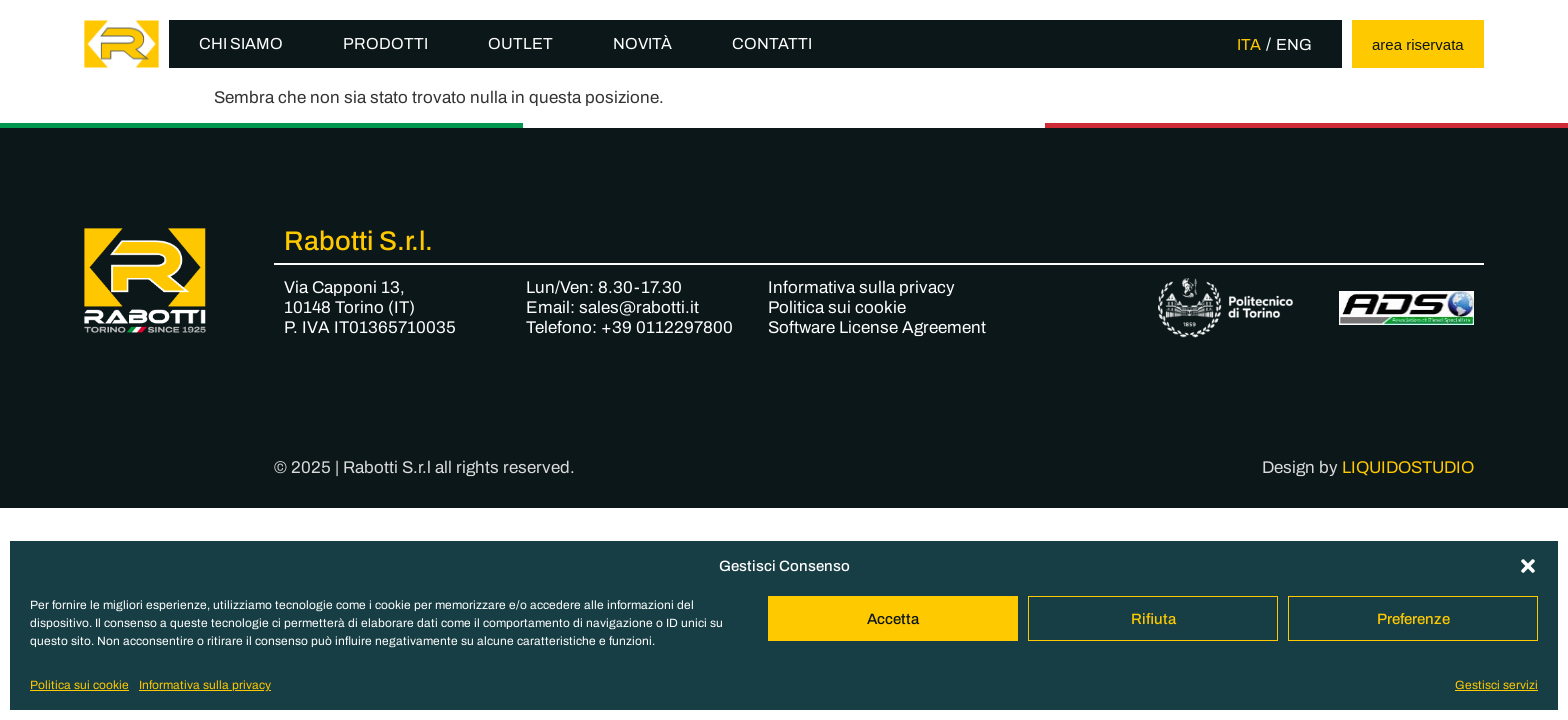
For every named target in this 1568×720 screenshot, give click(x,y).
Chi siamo (241, 43)
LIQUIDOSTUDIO (1408, 467)
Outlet (520, 43)
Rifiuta (1153, 619)
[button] (1528, 566)
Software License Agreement (877, 328)
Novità (642, 43)
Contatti (772, 43)
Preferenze (1413, 619)
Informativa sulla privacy (205, 685)
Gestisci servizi (1496, 685)
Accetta (893, 619)
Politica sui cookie (79, 685)
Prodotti (385, 43)
